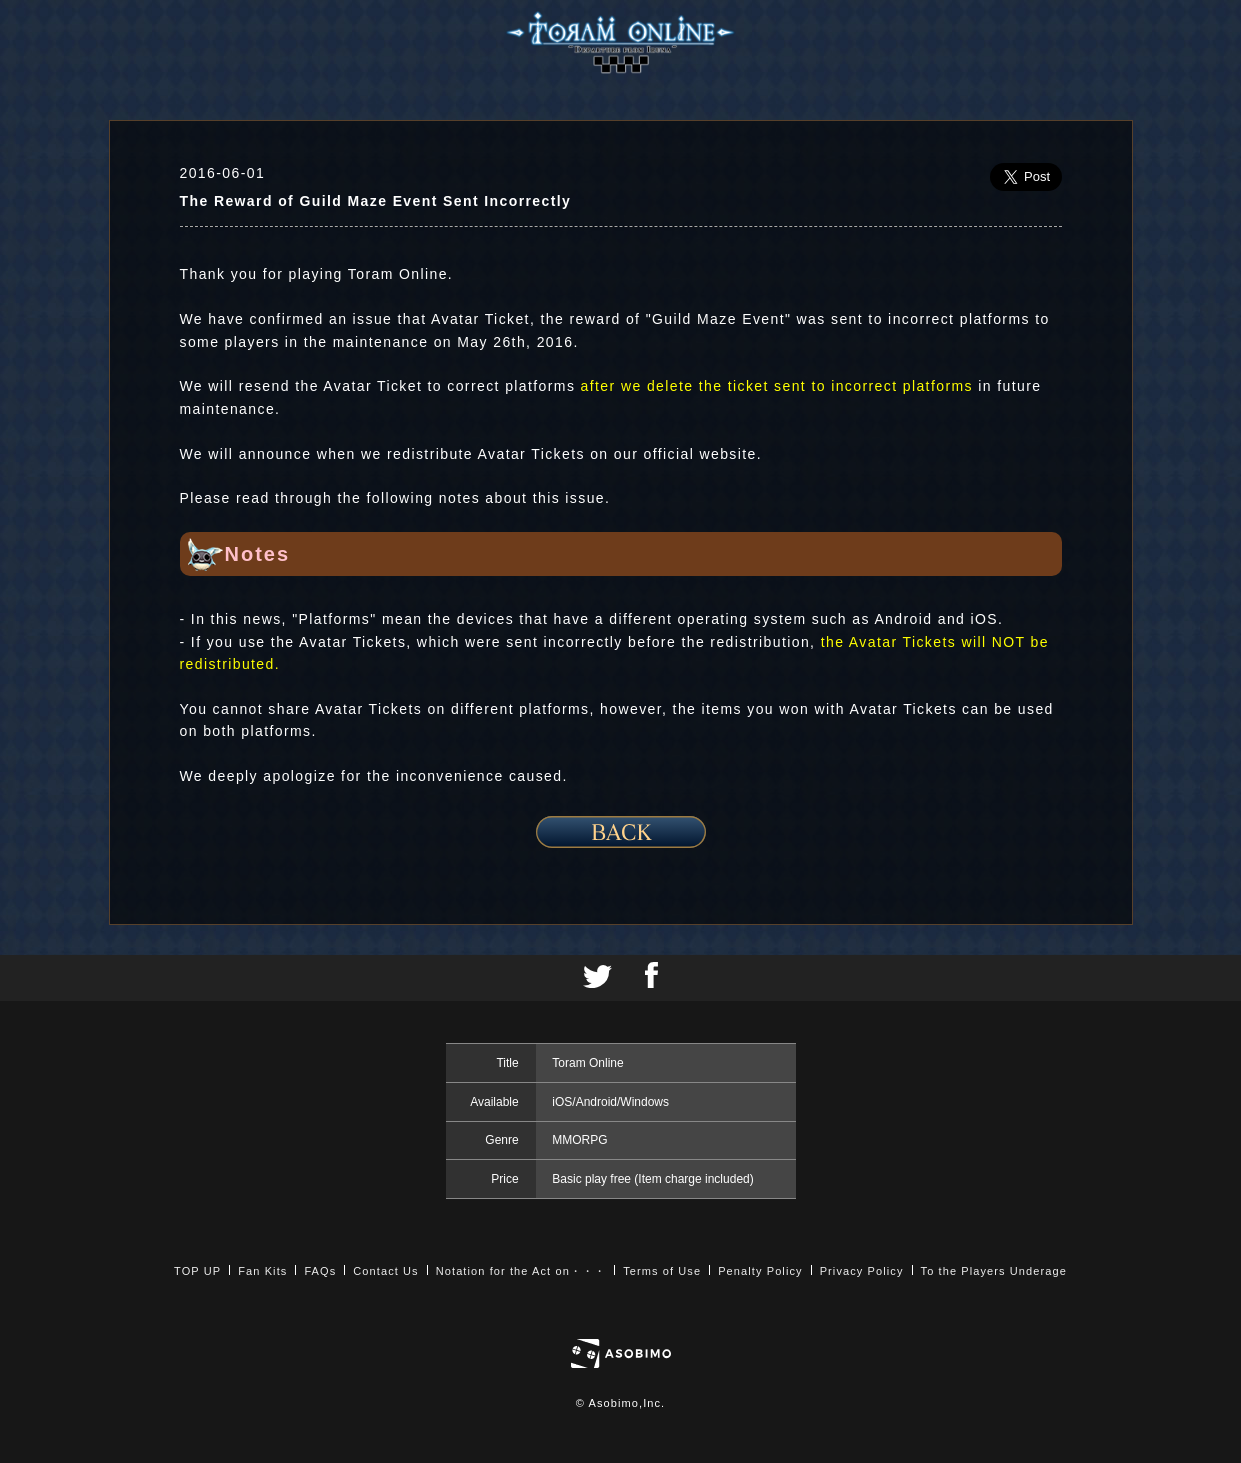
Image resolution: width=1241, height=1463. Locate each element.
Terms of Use (662, 1271)
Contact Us (385, 1271)
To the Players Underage (994, 1271)
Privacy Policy (862, 1271)
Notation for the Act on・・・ (521, 1271)
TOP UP (197, 1271)
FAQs (320, 1271)
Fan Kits (262, 1271)
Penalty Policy (760, 1271)
